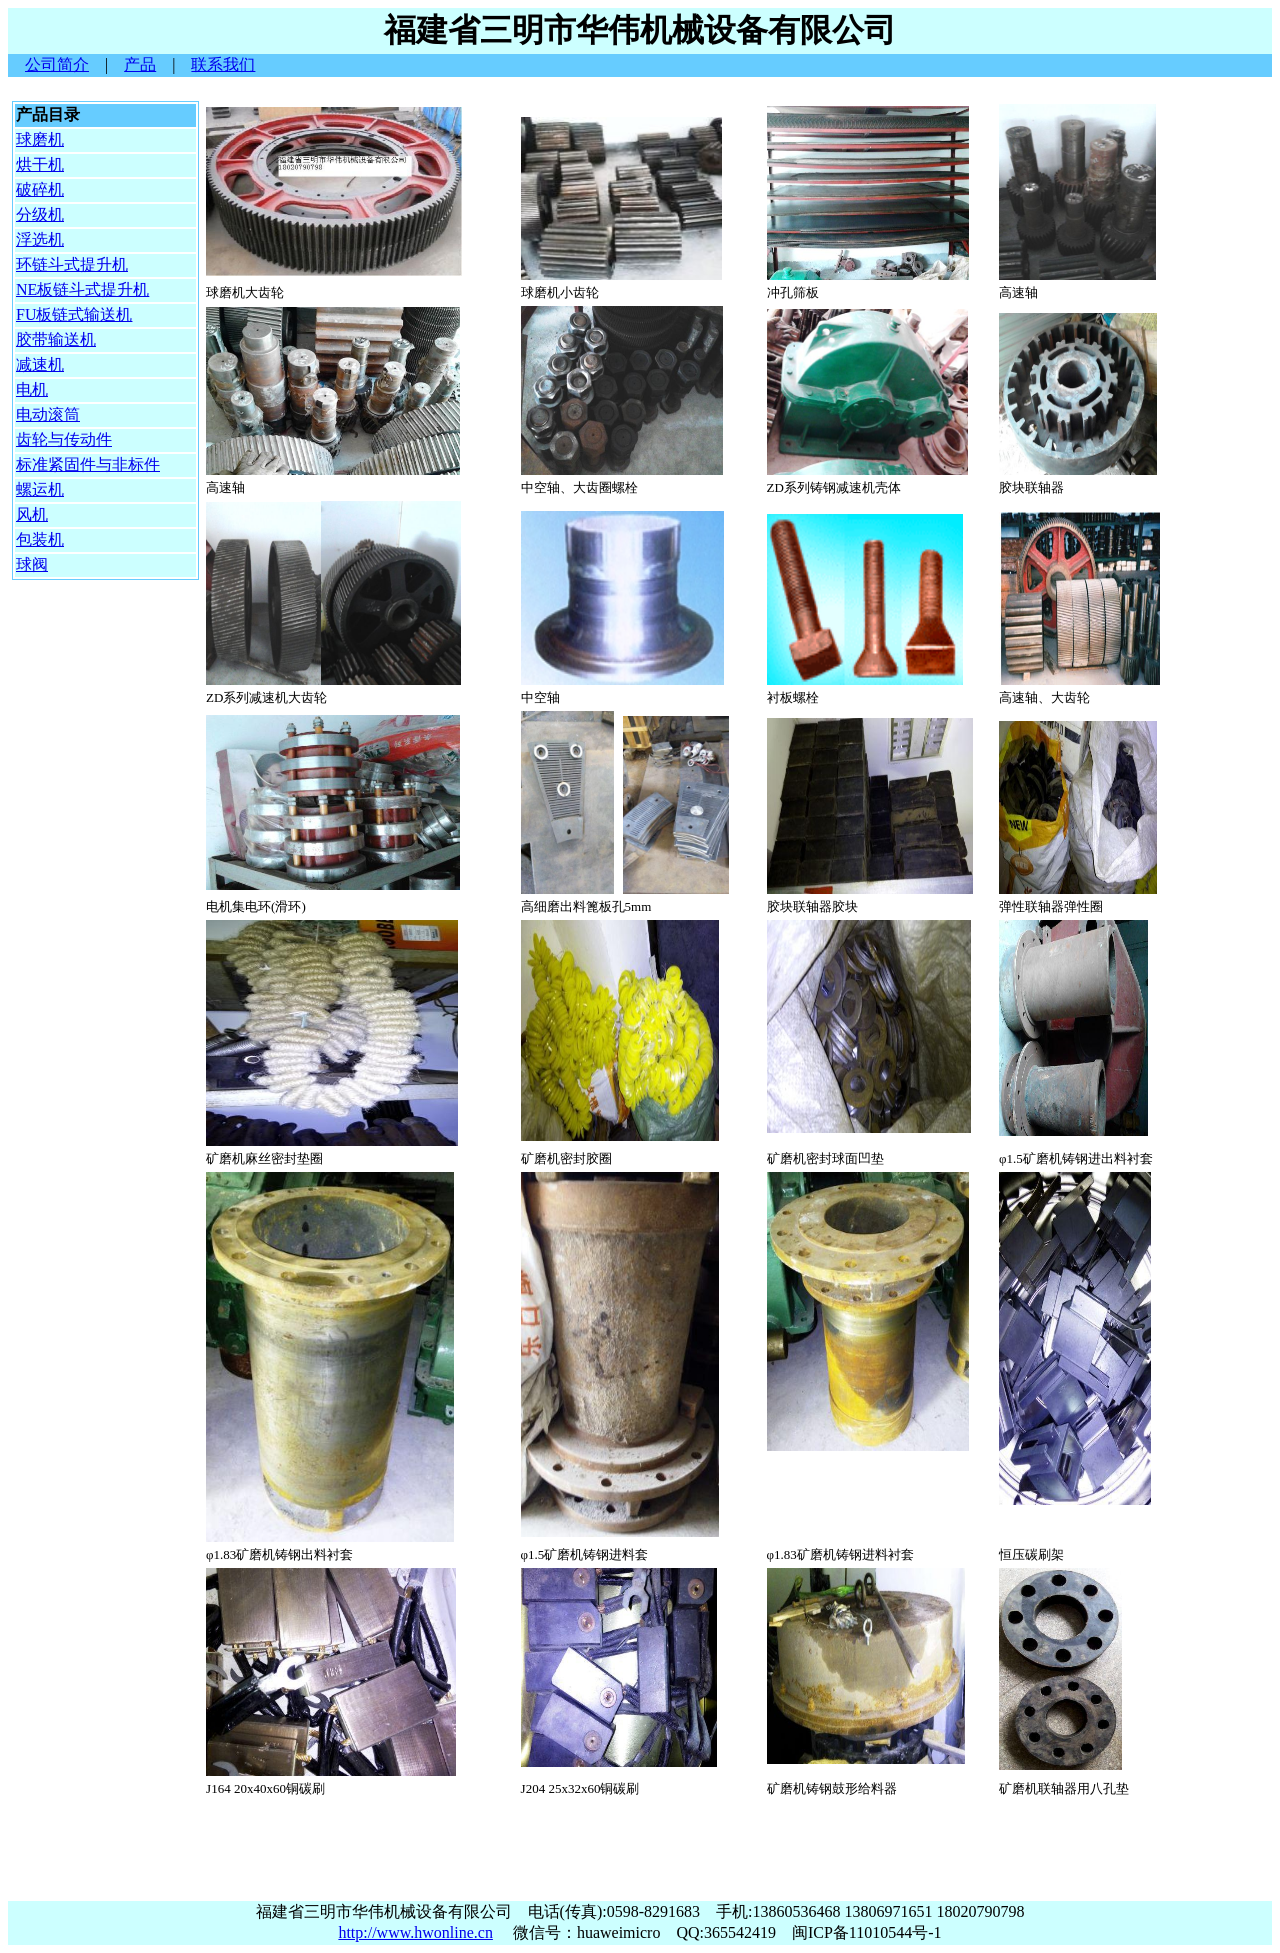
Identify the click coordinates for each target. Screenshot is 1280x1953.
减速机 (40, 364)
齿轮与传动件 (64, 439)
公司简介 (57, 64)
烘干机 (40, 164)
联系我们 (223, 64)
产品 (140, 64)
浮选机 (40, 239)
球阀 (32, 564)
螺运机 (40, 489)
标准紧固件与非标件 (88, 464)
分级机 (40, 214)
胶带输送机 (56, 339)
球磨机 (40, 139)
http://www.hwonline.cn (415, 1932)
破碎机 (40, 189)
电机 (32, 389)
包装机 (40, 539)
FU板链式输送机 (74, 314)
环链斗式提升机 (72, 264)
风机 (32, 514)
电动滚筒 (48, 414)
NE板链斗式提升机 (82, 289)
